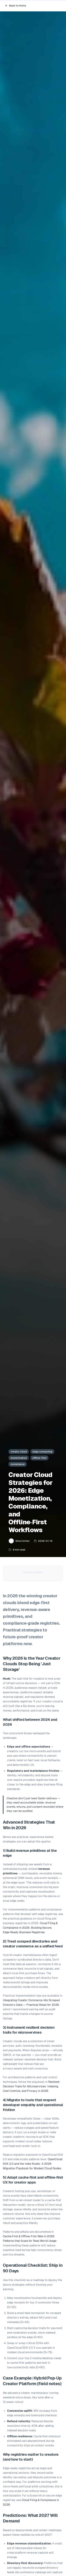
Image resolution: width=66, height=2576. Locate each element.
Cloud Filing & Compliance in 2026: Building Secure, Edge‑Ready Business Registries (30, 1927)
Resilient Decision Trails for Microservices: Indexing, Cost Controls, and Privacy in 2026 (31, 2086)
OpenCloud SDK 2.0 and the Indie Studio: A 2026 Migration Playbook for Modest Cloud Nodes (32, 2163)
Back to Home (15, 5)
